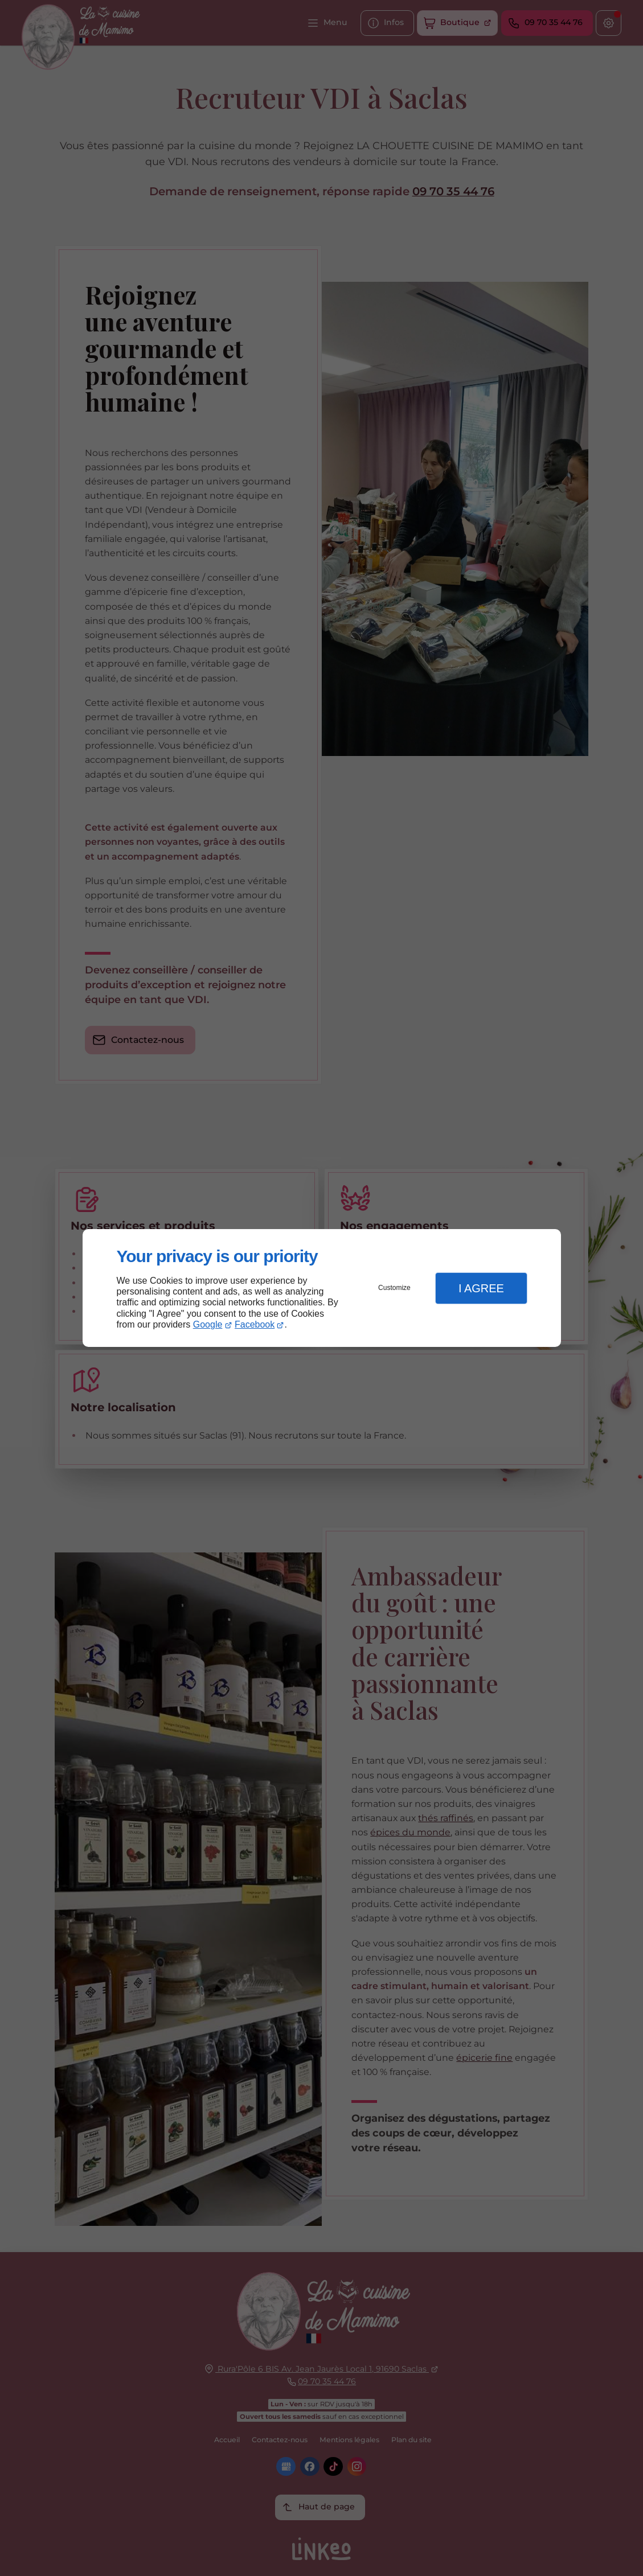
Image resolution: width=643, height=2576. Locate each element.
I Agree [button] (481, 1288)
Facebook (255, 1324)
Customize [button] (394, 1288)
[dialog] (322, 1288)
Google (208, 1324)
